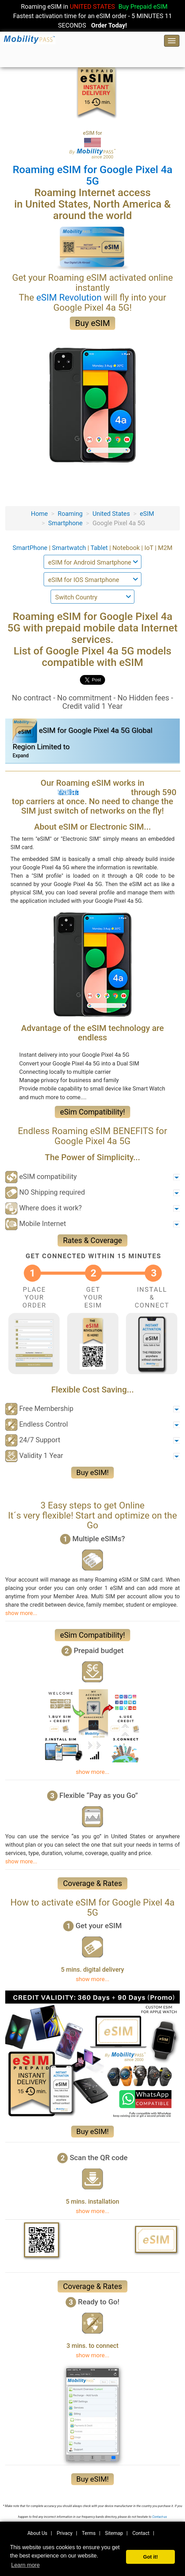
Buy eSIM (92, 323)
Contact (140, 2533)
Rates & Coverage (92, 1240)
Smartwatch (70, 547)
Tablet (99, 547)
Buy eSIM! (92, 1472)
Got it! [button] (150, 2557)
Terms (89, 2533)
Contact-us (159, 2517)
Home (39, 513)
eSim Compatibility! (92, 1112)
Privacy (64, 2533)
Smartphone (65, 523)
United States (111, 513)
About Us (37, 2533)
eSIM (147, 513)
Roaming (70, 513)
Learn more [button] (25, 2565)
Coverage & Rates (92, 1883)
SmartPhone (31, 547)
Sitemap (114, 2533)
